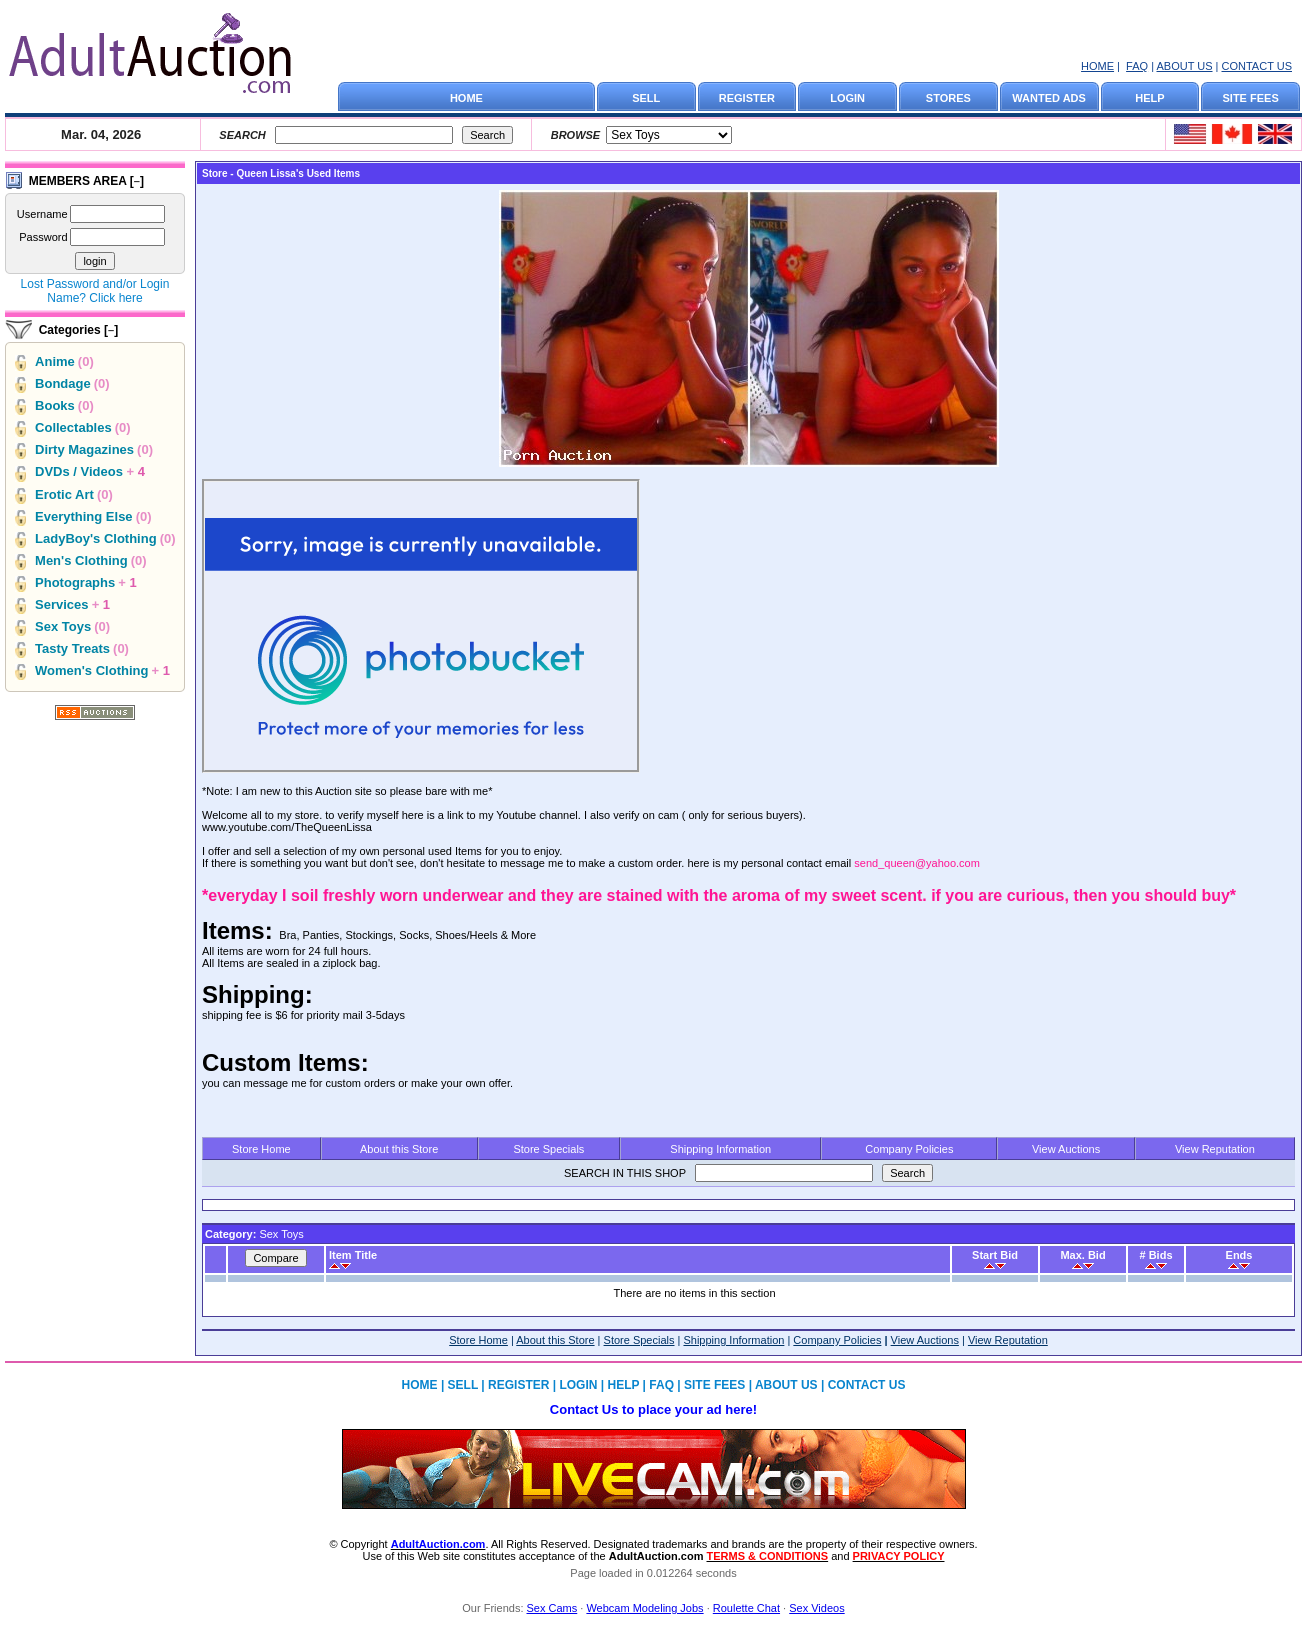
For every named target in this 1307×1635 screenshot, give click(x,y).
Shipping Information (720, 1149)
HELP (1149, 98)
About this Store (399, 1149)
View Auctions (1066, 1149)
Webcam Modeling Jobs (644, 1608)
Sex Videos (816, 1608)
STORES (948, 98)
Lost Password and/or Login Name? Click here (95, 291)
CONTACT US (1257, 66)
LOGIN (847, 98)
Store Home (261, 1149)
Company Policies (909, 1149)
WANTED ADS (1049, 98)
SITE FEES (1251, 98)
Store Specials (548, 1149)
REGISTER (747, 98)
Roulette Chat (746, 1608)
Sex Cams (552, 1608)
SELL (646, 98)
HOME (1097, 66)
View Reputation (1215, 1149)
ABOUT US (1184, 66)
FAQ (1137, 66)
